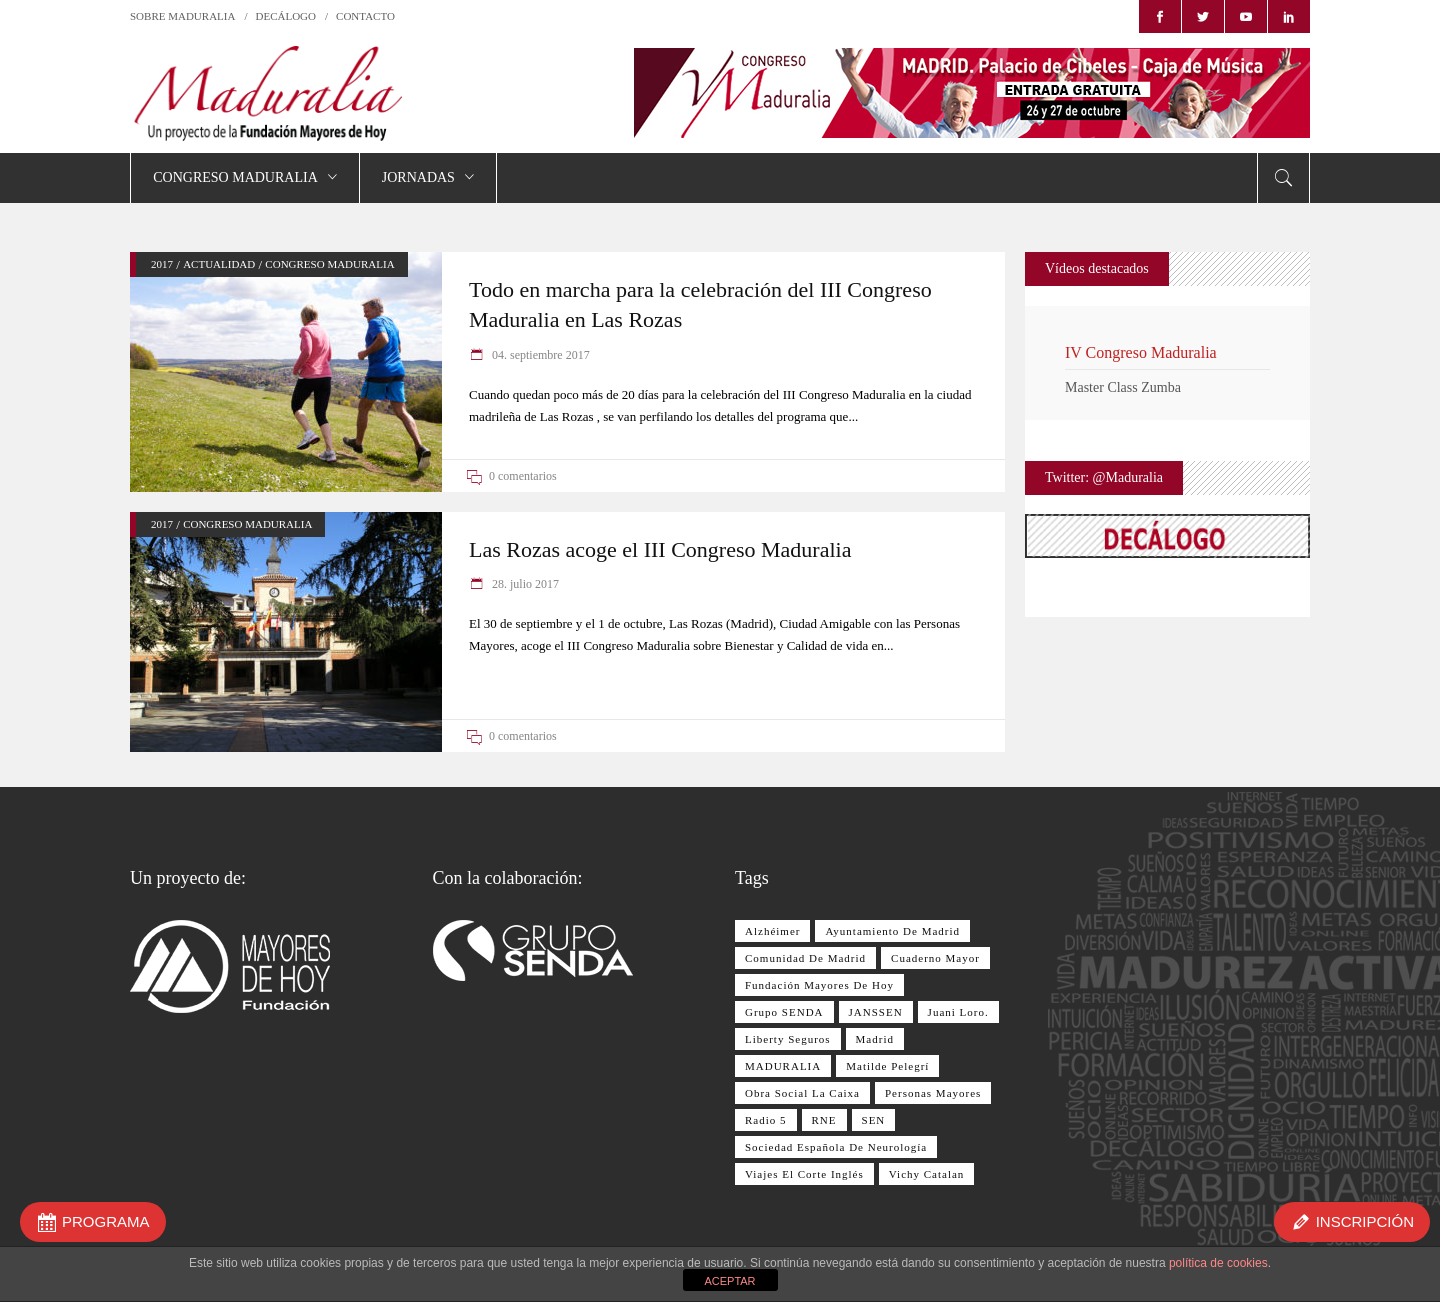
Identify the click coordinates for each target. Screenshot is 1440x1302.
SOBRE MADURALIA (182, 16)
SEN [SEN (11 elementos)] (874, 1120)
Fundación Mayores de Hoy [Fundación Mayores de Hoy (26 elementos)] (819, 985)
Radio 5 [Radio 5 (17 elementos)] (766, 1120)
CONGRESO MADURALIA (329, 264)
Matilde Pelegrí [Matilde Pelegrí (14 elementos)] (887, 1066)
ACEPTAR (729, 1281)
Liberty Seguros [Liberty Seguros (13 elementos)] (788, 1039)
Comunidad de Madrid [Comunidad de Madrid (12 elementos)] (805, 958)
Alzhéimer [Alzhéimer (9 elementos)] (772, 931)
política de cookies (1218, 1263)
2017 (162, 264)
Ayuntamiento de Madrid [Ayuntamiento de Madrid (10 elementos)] (892, 931)
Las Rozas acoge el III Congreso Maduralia (660, 549)
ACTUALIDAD (219, 264)
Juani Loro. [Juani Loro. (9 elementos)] (958, 1012)
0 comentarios (523, 476)
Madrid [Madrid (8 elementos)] (875, 1039)
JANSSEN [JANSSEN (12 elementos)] (876, 1012)
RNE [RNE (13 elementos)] (824, 1120)
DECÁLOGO (286, 16)
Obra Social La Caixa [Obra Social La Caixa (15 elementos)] (802, 1093)
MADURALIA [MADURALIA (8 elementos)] (783, 1066)
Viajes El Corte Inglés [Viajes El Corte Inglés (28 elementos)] (804, 1174)
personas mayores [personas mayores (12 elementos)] (933, 1093)
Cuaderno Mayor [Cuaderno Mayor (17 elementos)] (935, 958)
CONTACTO (365, 16)
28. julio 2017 (524, 584)
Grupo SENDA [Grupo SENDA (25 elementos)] (784, 1012)
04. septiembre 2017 (539, 355)
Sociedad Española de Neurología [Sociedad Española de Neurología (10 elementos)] (836, 1147)
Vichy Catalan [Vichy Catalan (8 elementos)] (927, 1174)
